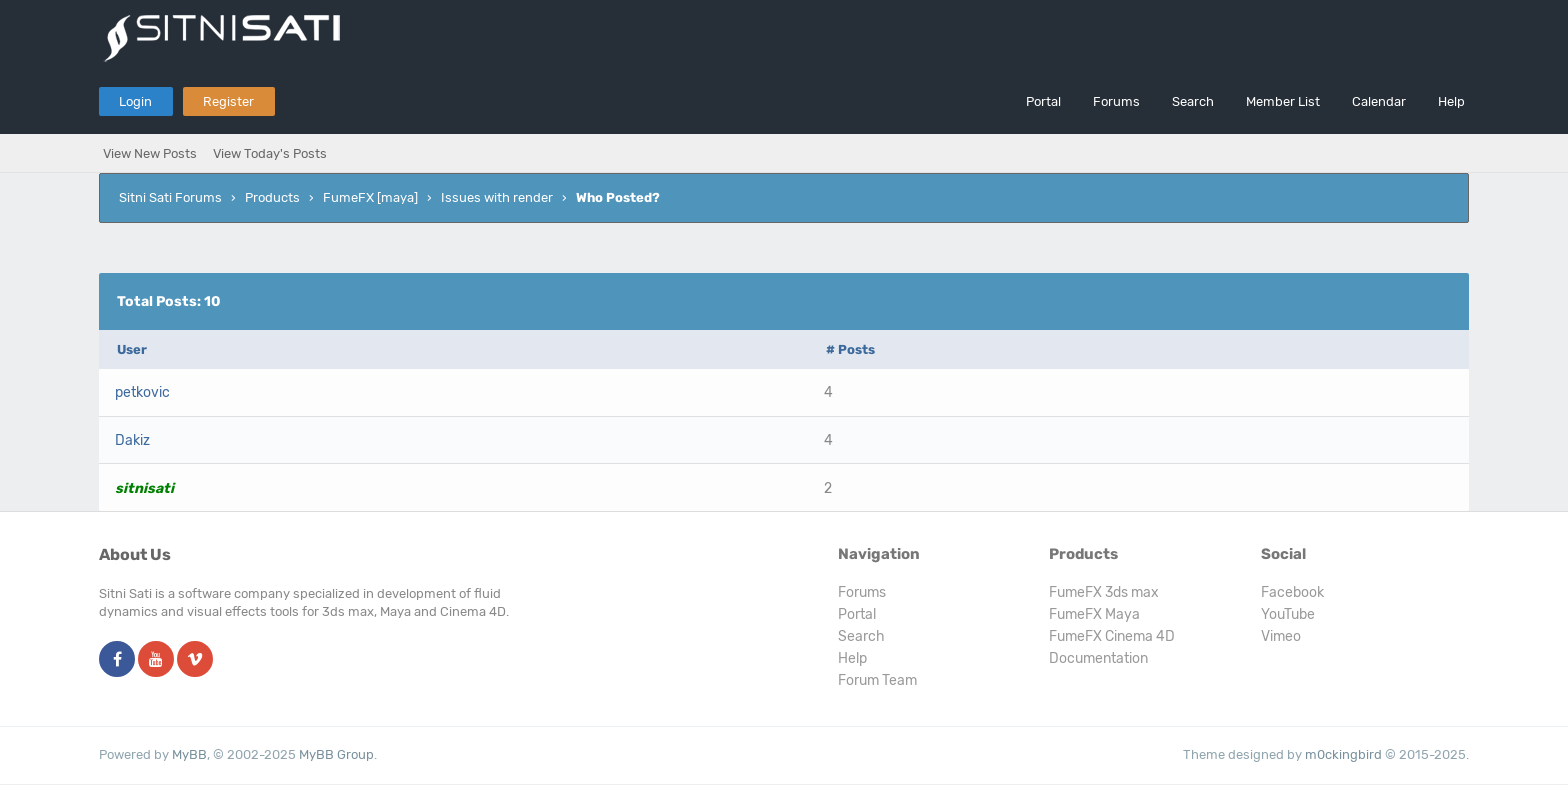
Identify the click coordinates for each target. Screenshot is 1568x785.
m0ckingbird (1343, 754)
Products (272, 197)
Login (135, 101)
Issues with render (497, 197)
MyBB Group (336, 754)
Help (1451, 101)
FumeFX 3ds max (1104, 592)
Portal (1043, 101)
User (132, 349)
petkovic (142, 392)
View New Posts (150, 153)
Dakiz (132, 440)
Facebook (1292, 592)
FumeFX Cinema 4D (1112, 636)
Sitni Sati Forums (170, 197)
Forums (1116, 101)
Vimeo (1281, 636)
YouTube (1288, 614)
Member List (1283, 101)
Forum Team (877, 680)
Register (228, 101)
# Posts (850, 349)
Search (1193, 101)
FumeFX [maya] (370, 197)
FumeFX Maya (1094, 614)
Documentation (1098, 658)
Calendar (1379, 101)
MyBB (189, 754)
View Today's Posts (270, 153)
